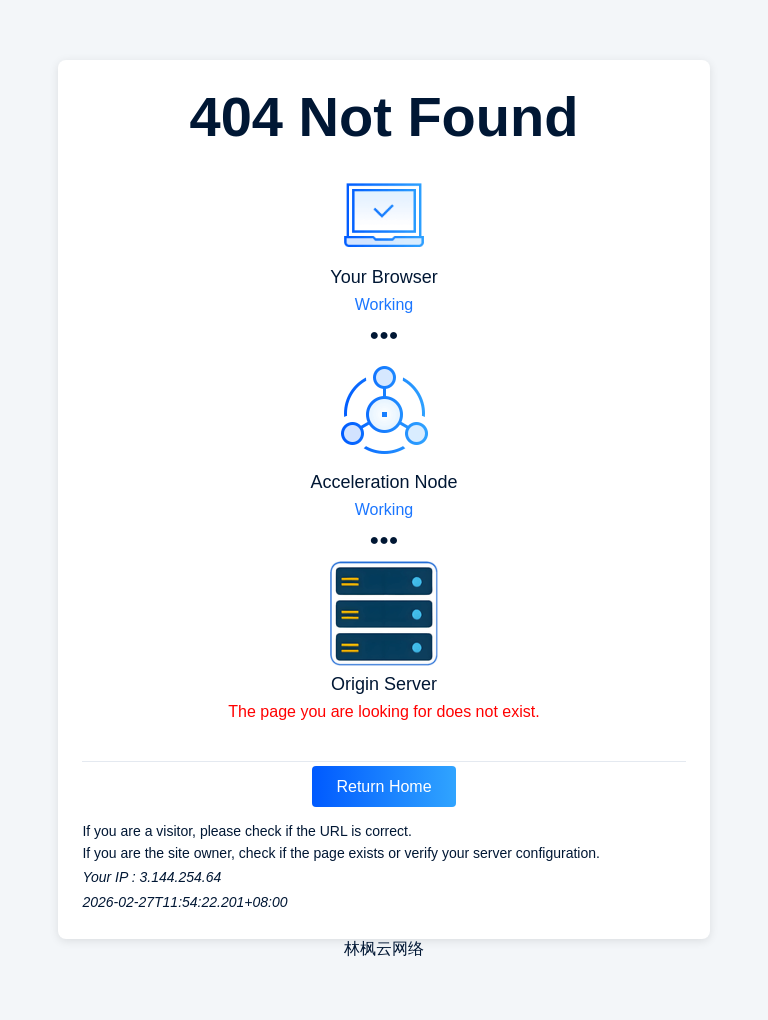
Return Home (383, 786)
